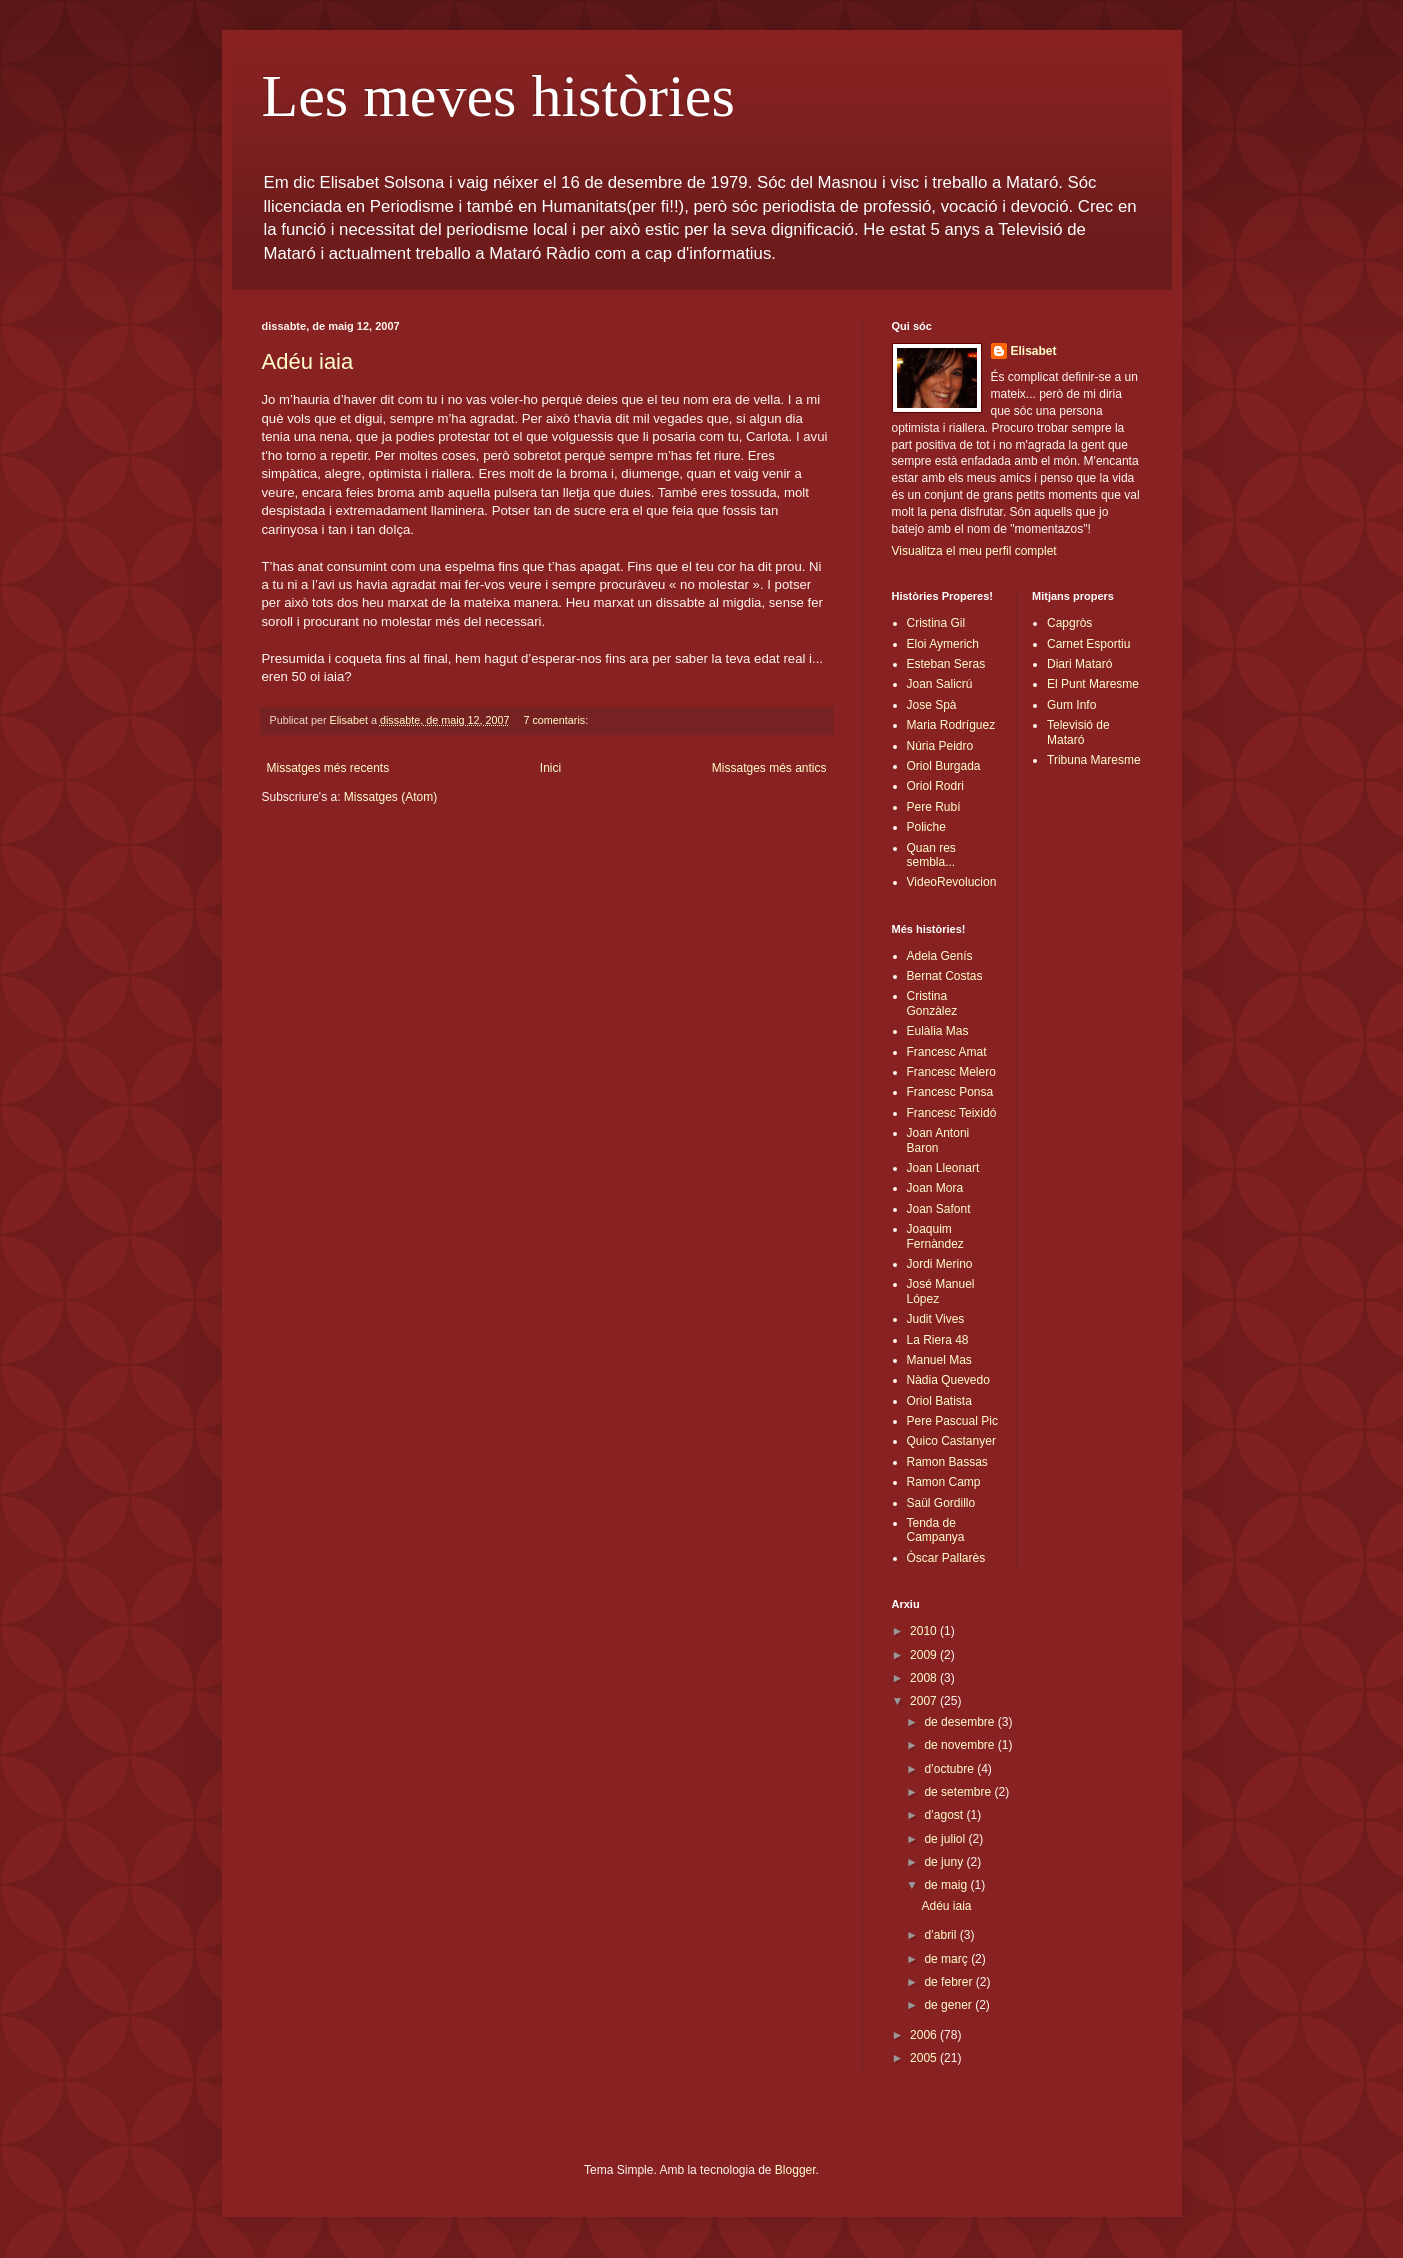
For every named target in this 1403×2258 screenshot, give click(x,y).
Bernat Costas (945, 976)
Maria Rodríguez (951, 725)
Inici (550, 768)
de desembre (960, 1722)
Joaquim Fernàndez (935, 1236)
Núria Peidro (940, 746)
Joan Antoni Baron (938, 1140)
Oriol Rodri (935, 786)
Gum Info (1071, 705)
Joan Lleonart (943, 1168)
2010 (925, 1631)
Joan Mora (935, 1188)
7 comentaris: (557, 720)
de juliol (946, 1839)
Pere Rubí (934, 807)
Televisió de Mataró (1078, 732)
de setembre (959, 1792)
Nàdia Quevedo (948, 1380)
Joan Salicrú (940, 684)
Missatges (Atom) (390, 797)
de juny (945, 1862)
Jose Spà (932, 705)
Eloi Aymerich (943, 644)
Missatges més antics (769, 768)
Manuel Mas (939, 1360)
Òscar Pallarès (946, 1558)
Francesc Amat (947, 1052)
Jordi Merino (940, 1264)
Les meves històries (498, 96)
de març (947, 1959)
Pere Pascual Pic (952, 1421)
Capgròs (1069, 623)
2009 (925, 1655)
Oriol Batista (939, 1401)
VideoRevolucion (952, 882)
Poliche (926, 827)
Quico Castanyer (951, 1441)
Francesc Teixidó (952, 1113)
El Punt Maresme (1093, 684)
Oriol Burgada (944, 766)
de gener (949, 2005)
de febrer (949, 1982)
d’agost (945, 1815)
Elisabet (1034, 351)
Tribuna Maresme (1094, 760)
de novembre (960, 1745)
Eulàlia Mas (938, 1031)
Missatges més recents (328, 768)
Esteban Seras (946, 664)
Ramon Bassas (947, 1462)
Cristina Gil (936, 623)
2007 (925, 1701)
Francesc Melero (951, 1072)
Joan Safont (939, 1209)
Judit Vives (936, 1319)
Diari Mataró (1079, 664)
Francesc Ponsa (950, 1092)
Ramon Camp (944, 1482)
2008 (925, 1678)
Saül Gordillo (941, 1503)
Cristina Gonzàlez (932, 1003)
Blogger (795, 2170)
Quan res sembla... (931, 855)
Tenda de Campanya (936, 1530)
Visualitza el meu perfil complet (974, 551)
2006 (925, 2035)
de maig (947, 1885)
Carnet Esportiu (1088, 644)
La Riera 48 (938, 1340)
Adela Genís (940, 956)
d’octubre (950, 1769)
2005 (925, 2058)
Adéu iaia (308, 361)
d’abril (941, 1935)
